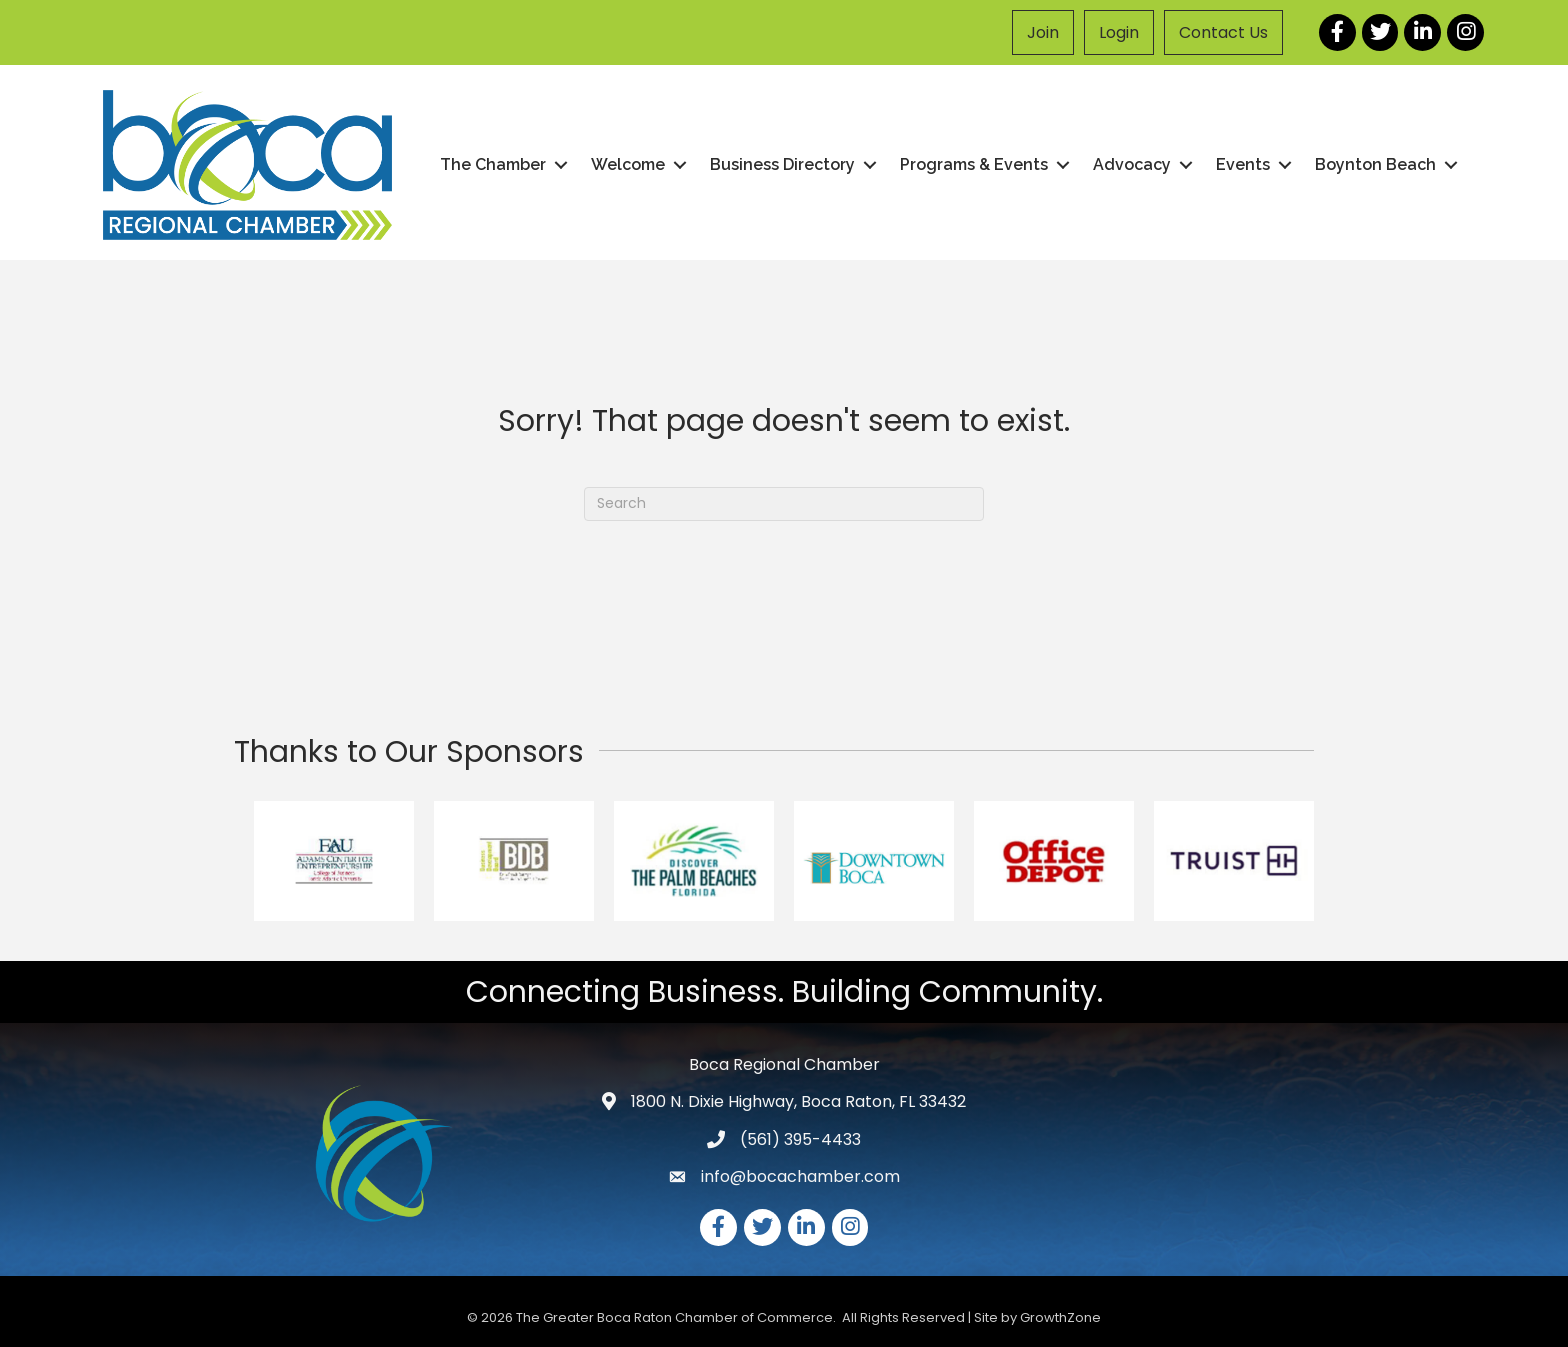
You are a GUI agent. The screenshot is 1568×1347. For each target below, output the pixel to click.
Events (1243, 164)
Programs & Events (974, 164)
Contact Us (1223, 32)
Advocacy (1132, 164)
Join (1043, 32)
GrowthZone (1060, 1317)
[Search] (784, 504)
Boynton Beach (1375, 164)
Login (1119, 32)
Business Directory (782, 164)
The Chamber (493, 164)
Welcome (628, 164)
